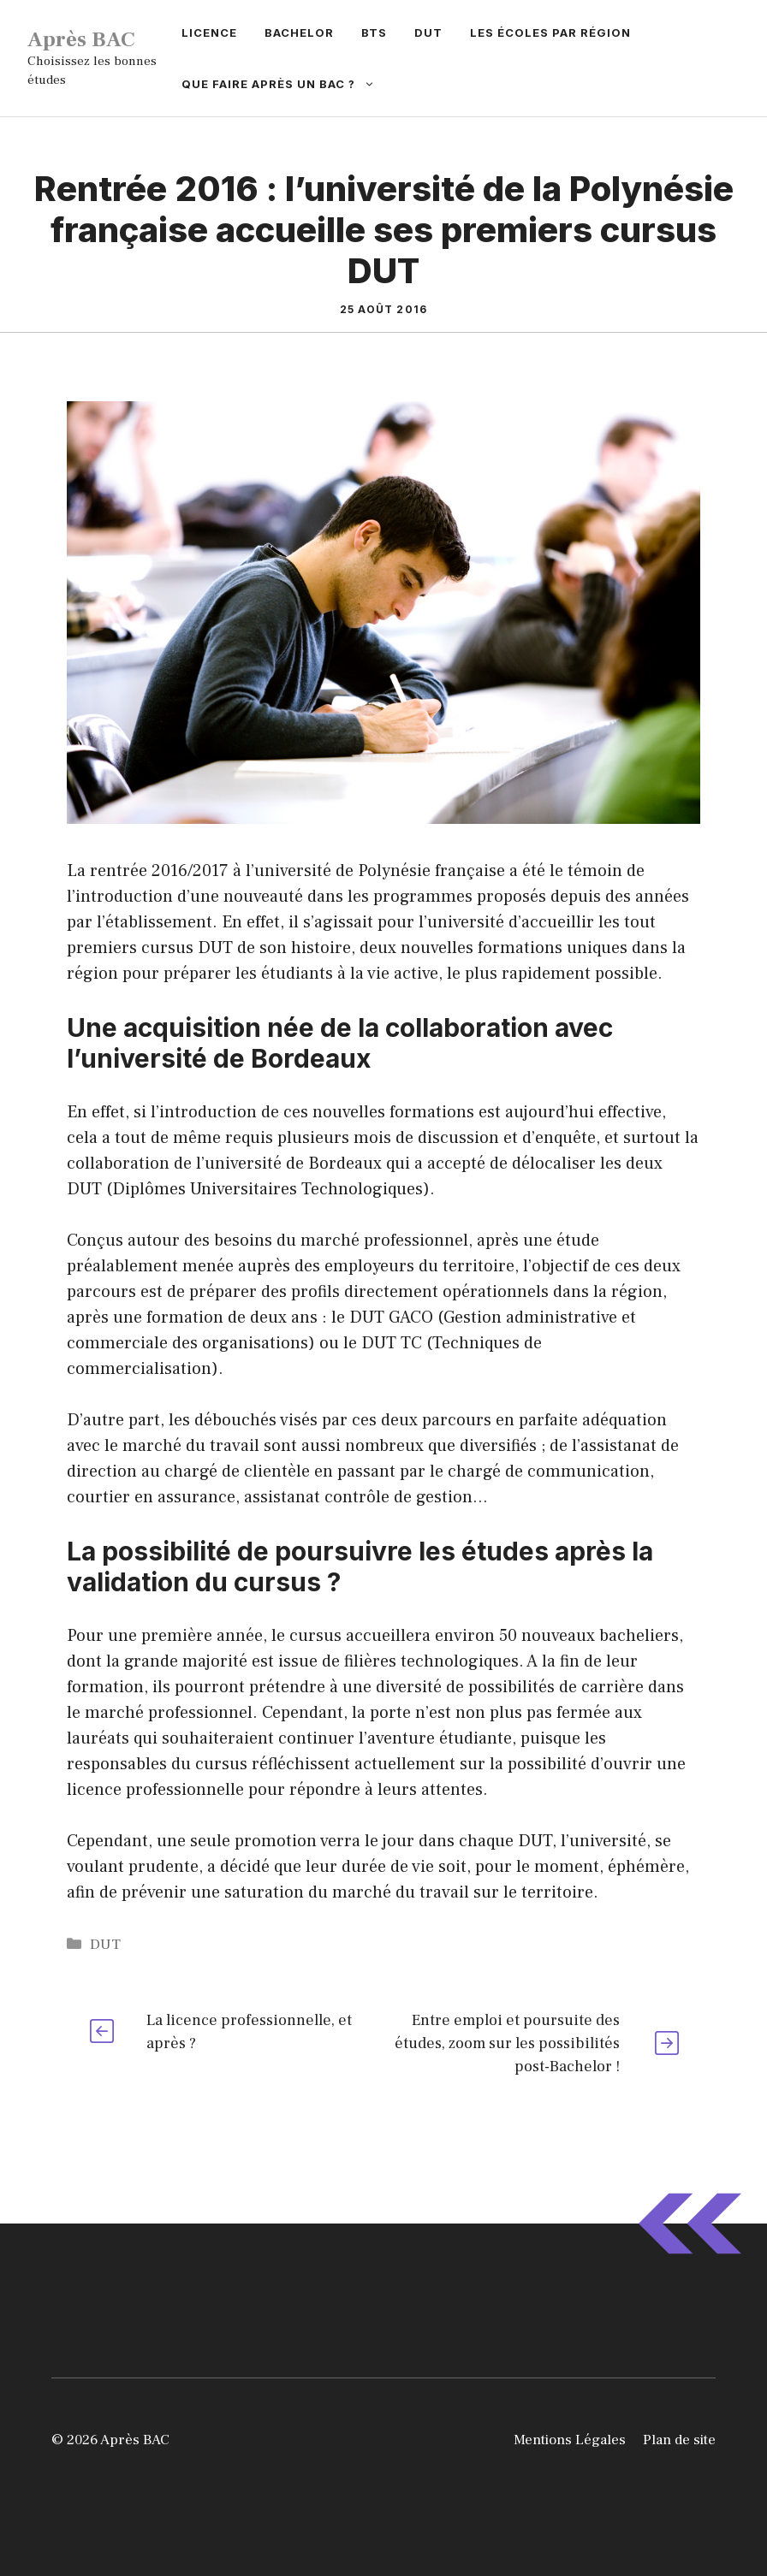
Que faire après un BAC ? (285, 84)
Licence (209, 32)
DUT (428, 32)
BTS (374, 32)
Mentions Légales (570, 2440)
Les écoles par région (550, 32)
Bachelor (299, 32)
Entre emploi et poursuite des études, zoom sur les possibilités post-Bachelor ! (507, 2043)
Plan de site (679, 2440)
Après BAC (81, 39)
